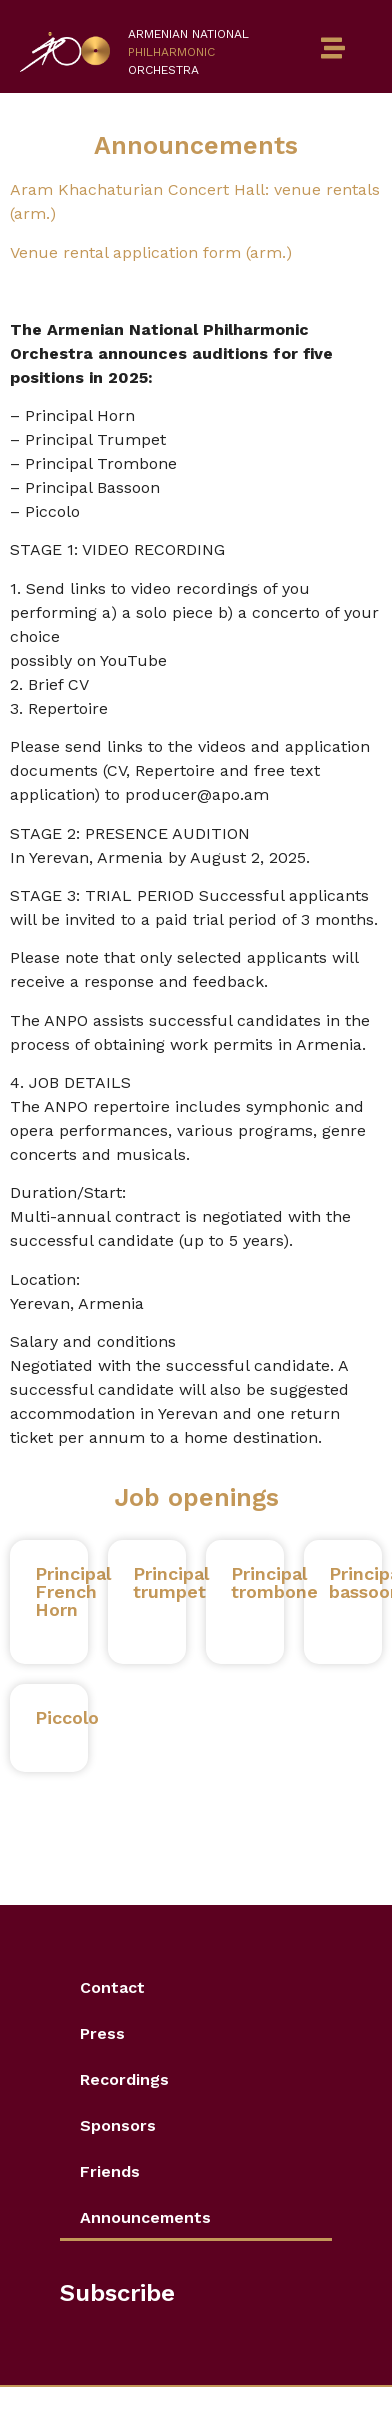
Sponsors (118, 2125)
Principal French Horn (73, 1591)
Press (102, 2033)
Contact (112, 1987)
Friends (110, 2171)
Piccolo (67, 1717)
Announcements (145, 2217)
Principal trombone (274, 1591)
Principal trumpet (171, 1582)
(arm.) (269, 252)
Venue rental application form (128, 252)
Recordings (124, 2079)
